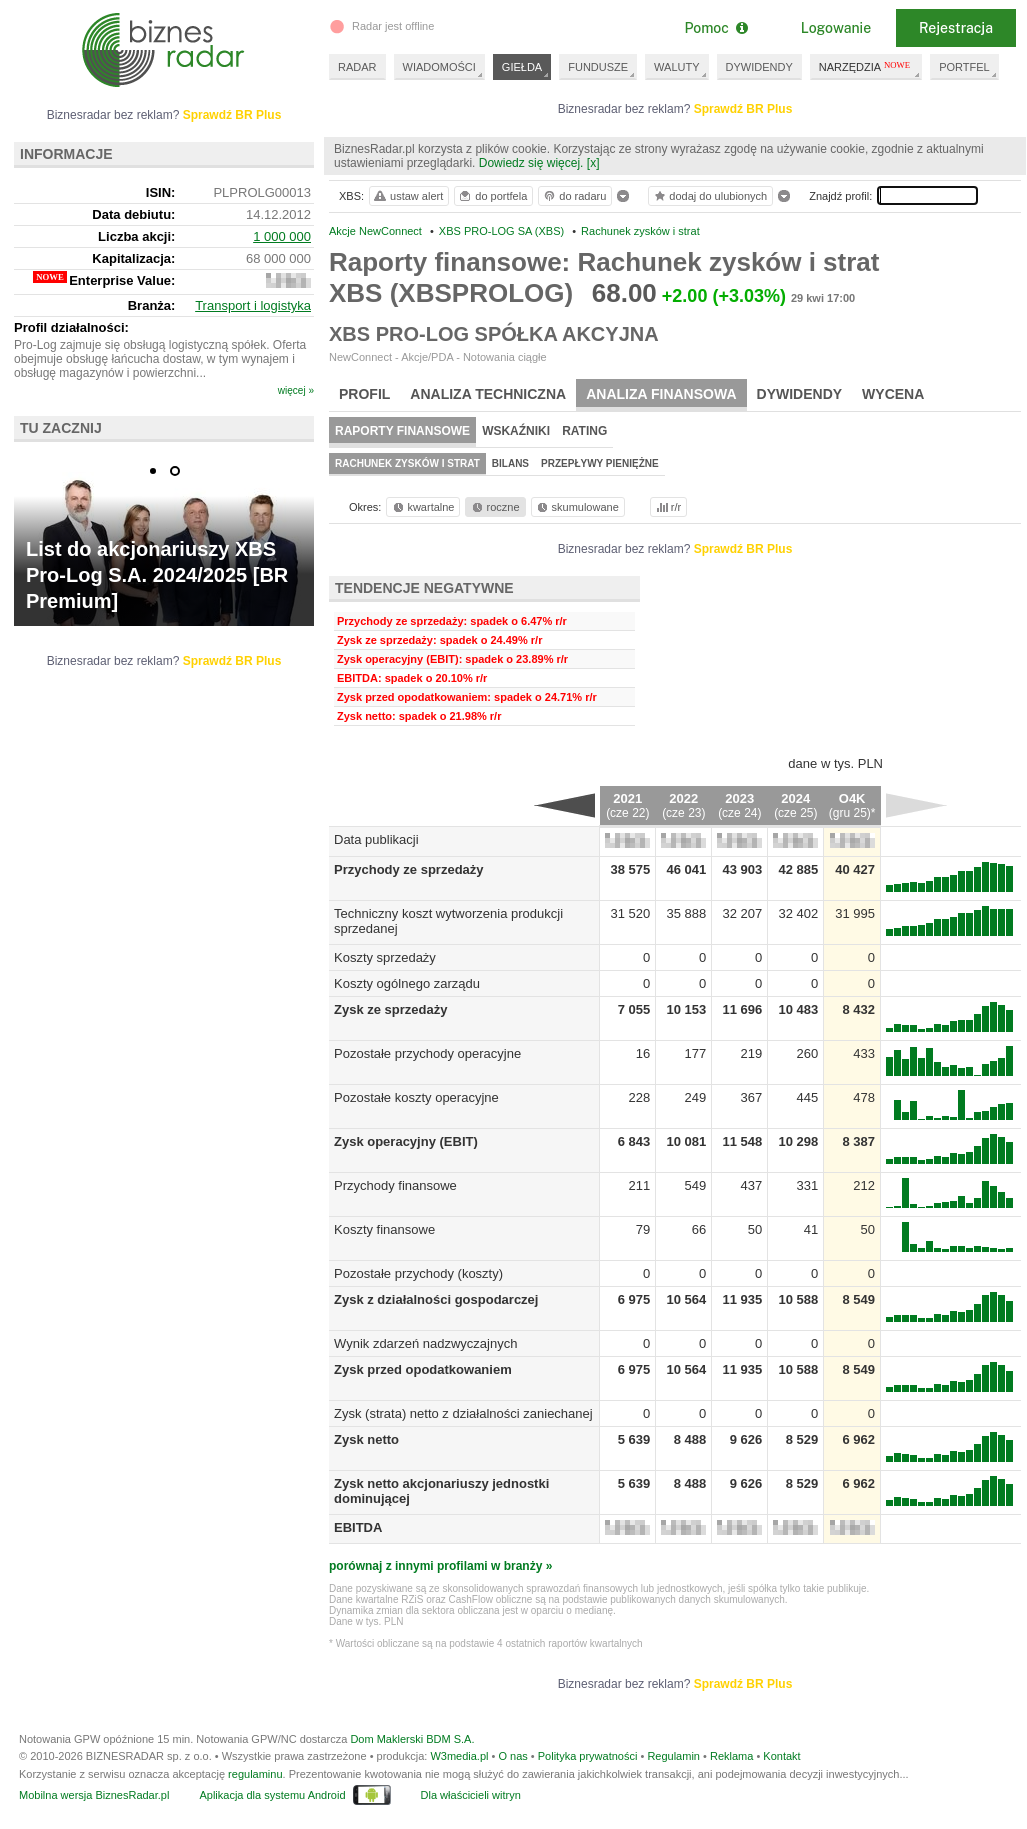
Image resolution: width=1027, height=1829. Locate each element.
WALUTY (676, 67)
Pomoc (715, 28)
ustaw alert (407, 196)
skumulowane (576, 507)
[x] (593, 163)
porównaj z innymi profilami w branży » (440, 1566)
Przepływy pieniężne (600, 463)
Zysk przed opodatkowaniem (423, 1369)
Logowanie (836, 28)
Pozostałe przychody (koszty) (418, 1273)
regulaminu (255, 1774)
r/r (667, 507)
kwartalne (422, 507)
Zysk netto (366, 1439)
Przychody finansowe (395, 1185)
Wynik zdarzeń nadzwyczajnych (425, 1343)
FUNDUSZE (598, 67)
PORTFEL (964, 67)
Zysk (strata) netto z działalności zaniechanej (463, 1413)
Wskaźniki (516, 431)
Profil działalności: (71, 327)
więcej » (296, 390)
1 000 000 (282, 236)
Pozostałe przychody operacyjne (427, 1053)
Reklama (731, 1756)
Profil (364, 394)
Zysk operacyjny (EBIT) (406, 1141)
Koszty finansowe (384, 1229)
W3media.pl (459, 1756)
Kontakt (781, 1756)
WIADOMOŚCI (439, 67)
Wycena (893, 394)
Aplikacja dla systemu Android (272, 1795)
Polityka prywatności (588, 1756)
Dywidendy (800, 394)
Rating (584, 431)
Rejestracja (956, 28)
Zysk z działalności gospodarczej (436, 1299)
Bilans (510, 463)
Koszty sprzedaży (385, 957)
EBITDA (358, 1527)
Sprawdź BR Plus (743, 109)
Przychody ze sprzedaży (409, 869)
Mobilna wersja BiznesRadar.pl (94, 1795)
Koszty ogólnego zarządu (407, 983)
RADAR (357, 67)
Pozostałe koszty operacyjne (416, 1097)
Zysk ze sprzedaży (390, 1009)
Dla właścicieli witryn (471, 1795)
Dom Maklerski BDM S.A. (412, 1739)
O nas (512, 1756)
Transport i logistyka (253, 305)
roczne (494, 507)
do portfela (492, 196)
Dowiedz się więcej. (531, 163)
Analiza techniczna (488, 394)
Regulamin (673, 1756)
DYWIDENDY (759, 67)
